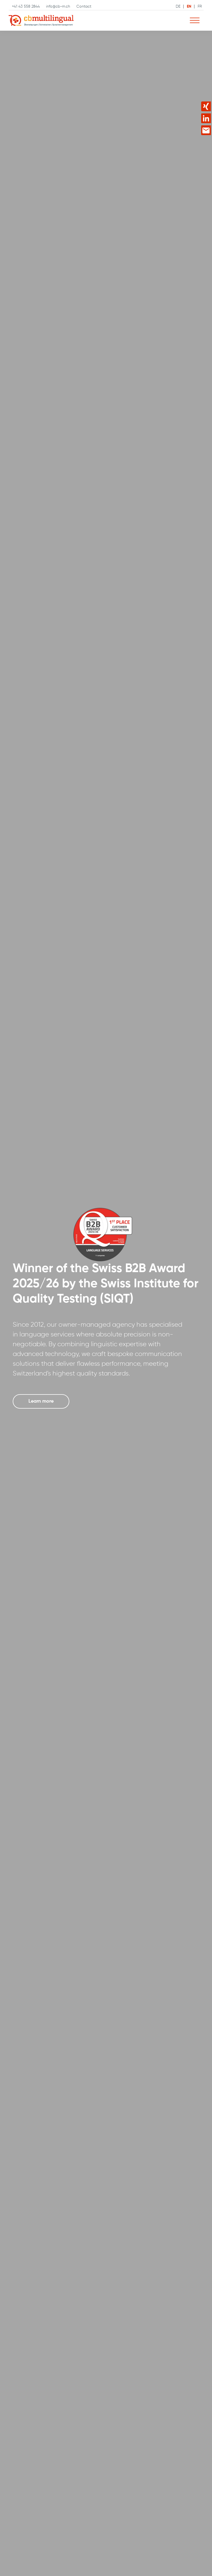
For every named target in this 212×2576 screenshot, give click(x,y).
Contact (83, 6)
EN (189, 6)
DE (178, 6)
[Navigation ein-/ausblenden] (195, 21)
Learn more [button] (41, 1401)
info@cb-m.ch (58, 6)
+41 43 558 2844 (26, 6)
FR (200, 6)
